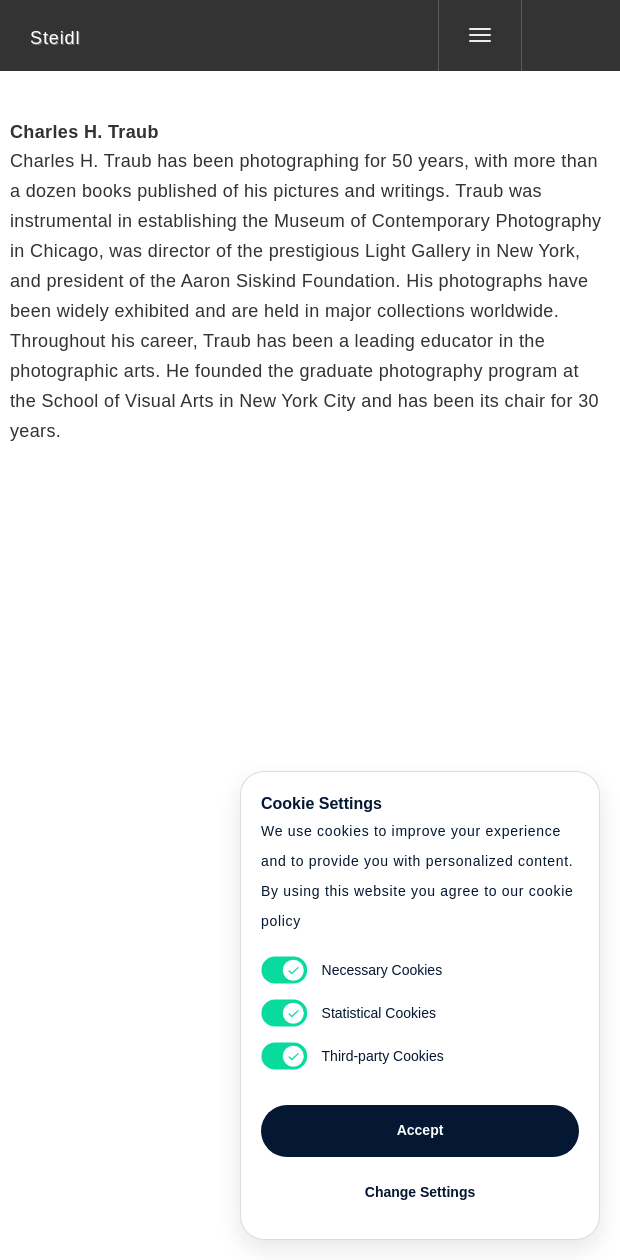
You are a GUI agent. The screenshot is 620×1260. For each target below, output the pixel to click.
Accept (420, 1130)
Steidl (55, 38)
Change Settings (420, 1192)
